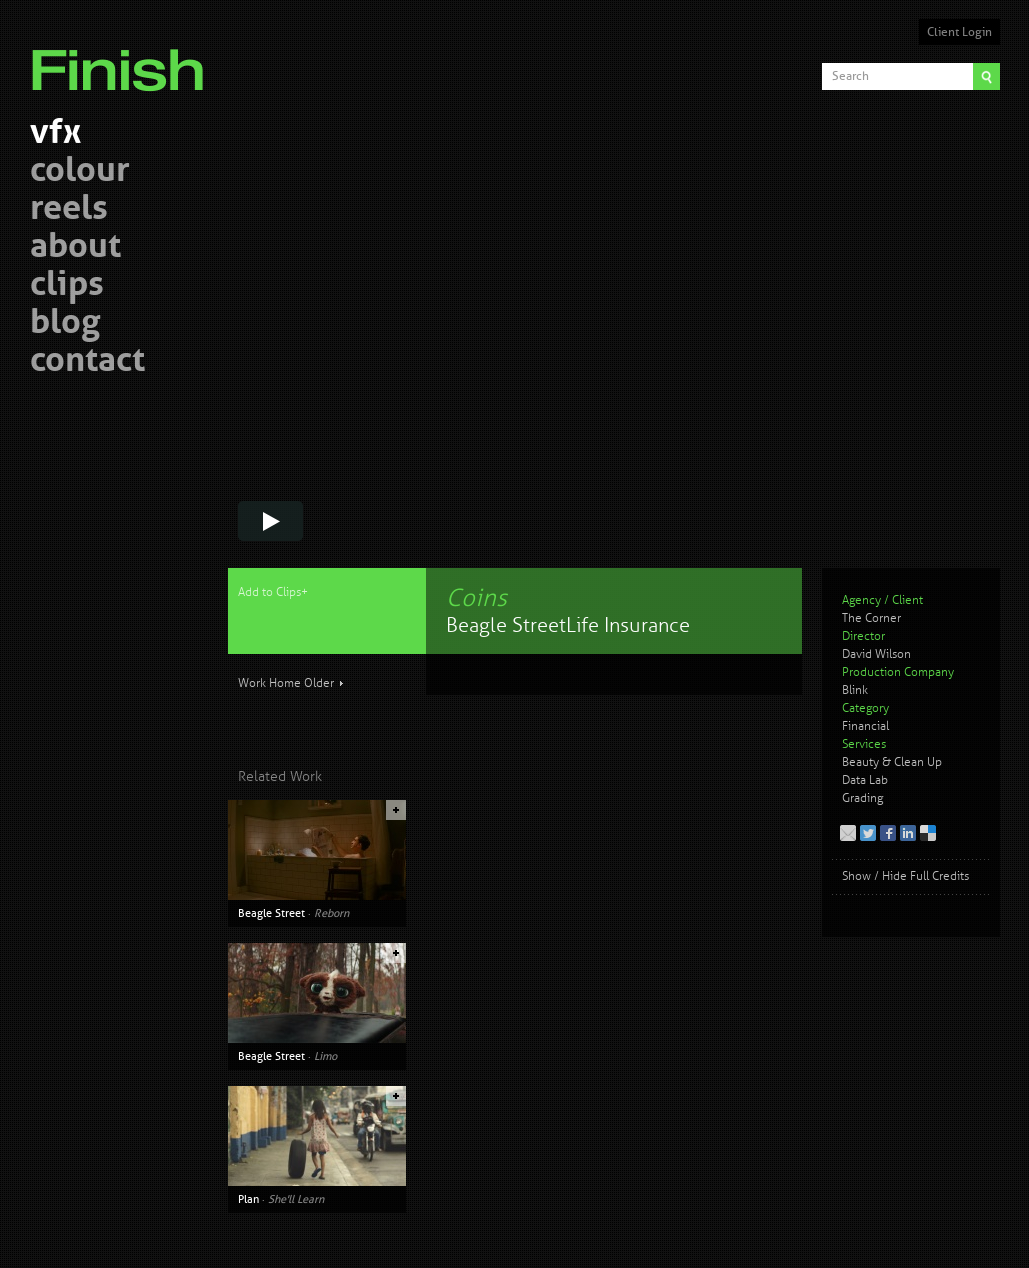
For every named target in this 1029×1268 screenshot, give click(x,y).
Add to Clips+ (273, 592)
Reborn (331, 913)
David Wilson (876, 654)
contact (87, 362)
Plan (248, 1199)
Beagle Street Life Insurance (568, 625)
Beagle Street (271, 913)
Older (319, 683)
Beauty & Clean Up (892, 762)
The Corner (871, 618)
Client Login (959, 32)
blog (65, 324)
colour (80, 172)
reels (69, 210)
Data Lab (865, 780)
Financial (865, 726)
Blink (855, 690)
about (75, 248)
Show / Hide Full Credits (905, 876)
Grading (862, 798)
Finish (123, 58)
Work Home (269, 683)
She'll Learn (296, 1199)
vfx (55, 134)
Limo (325, 1056)
